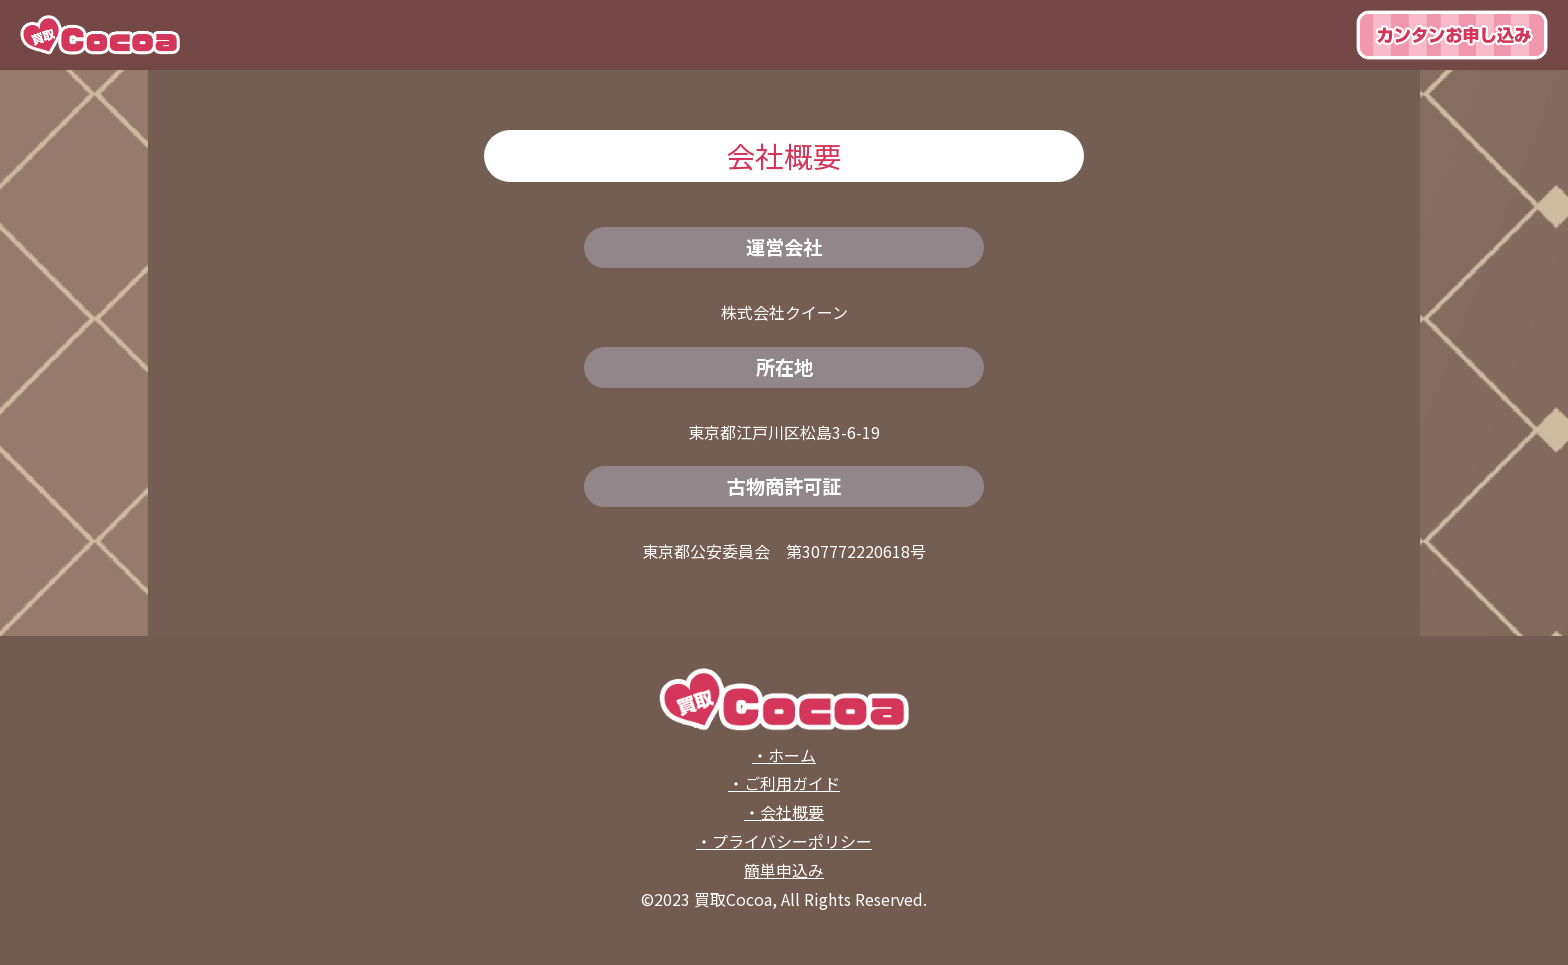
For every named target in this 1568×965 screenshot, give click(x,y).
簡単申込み (784, 870)
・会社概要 (784, 812)
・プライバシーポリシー (784, 841)
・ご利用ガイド (784, 783)
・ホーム (784, 755)
